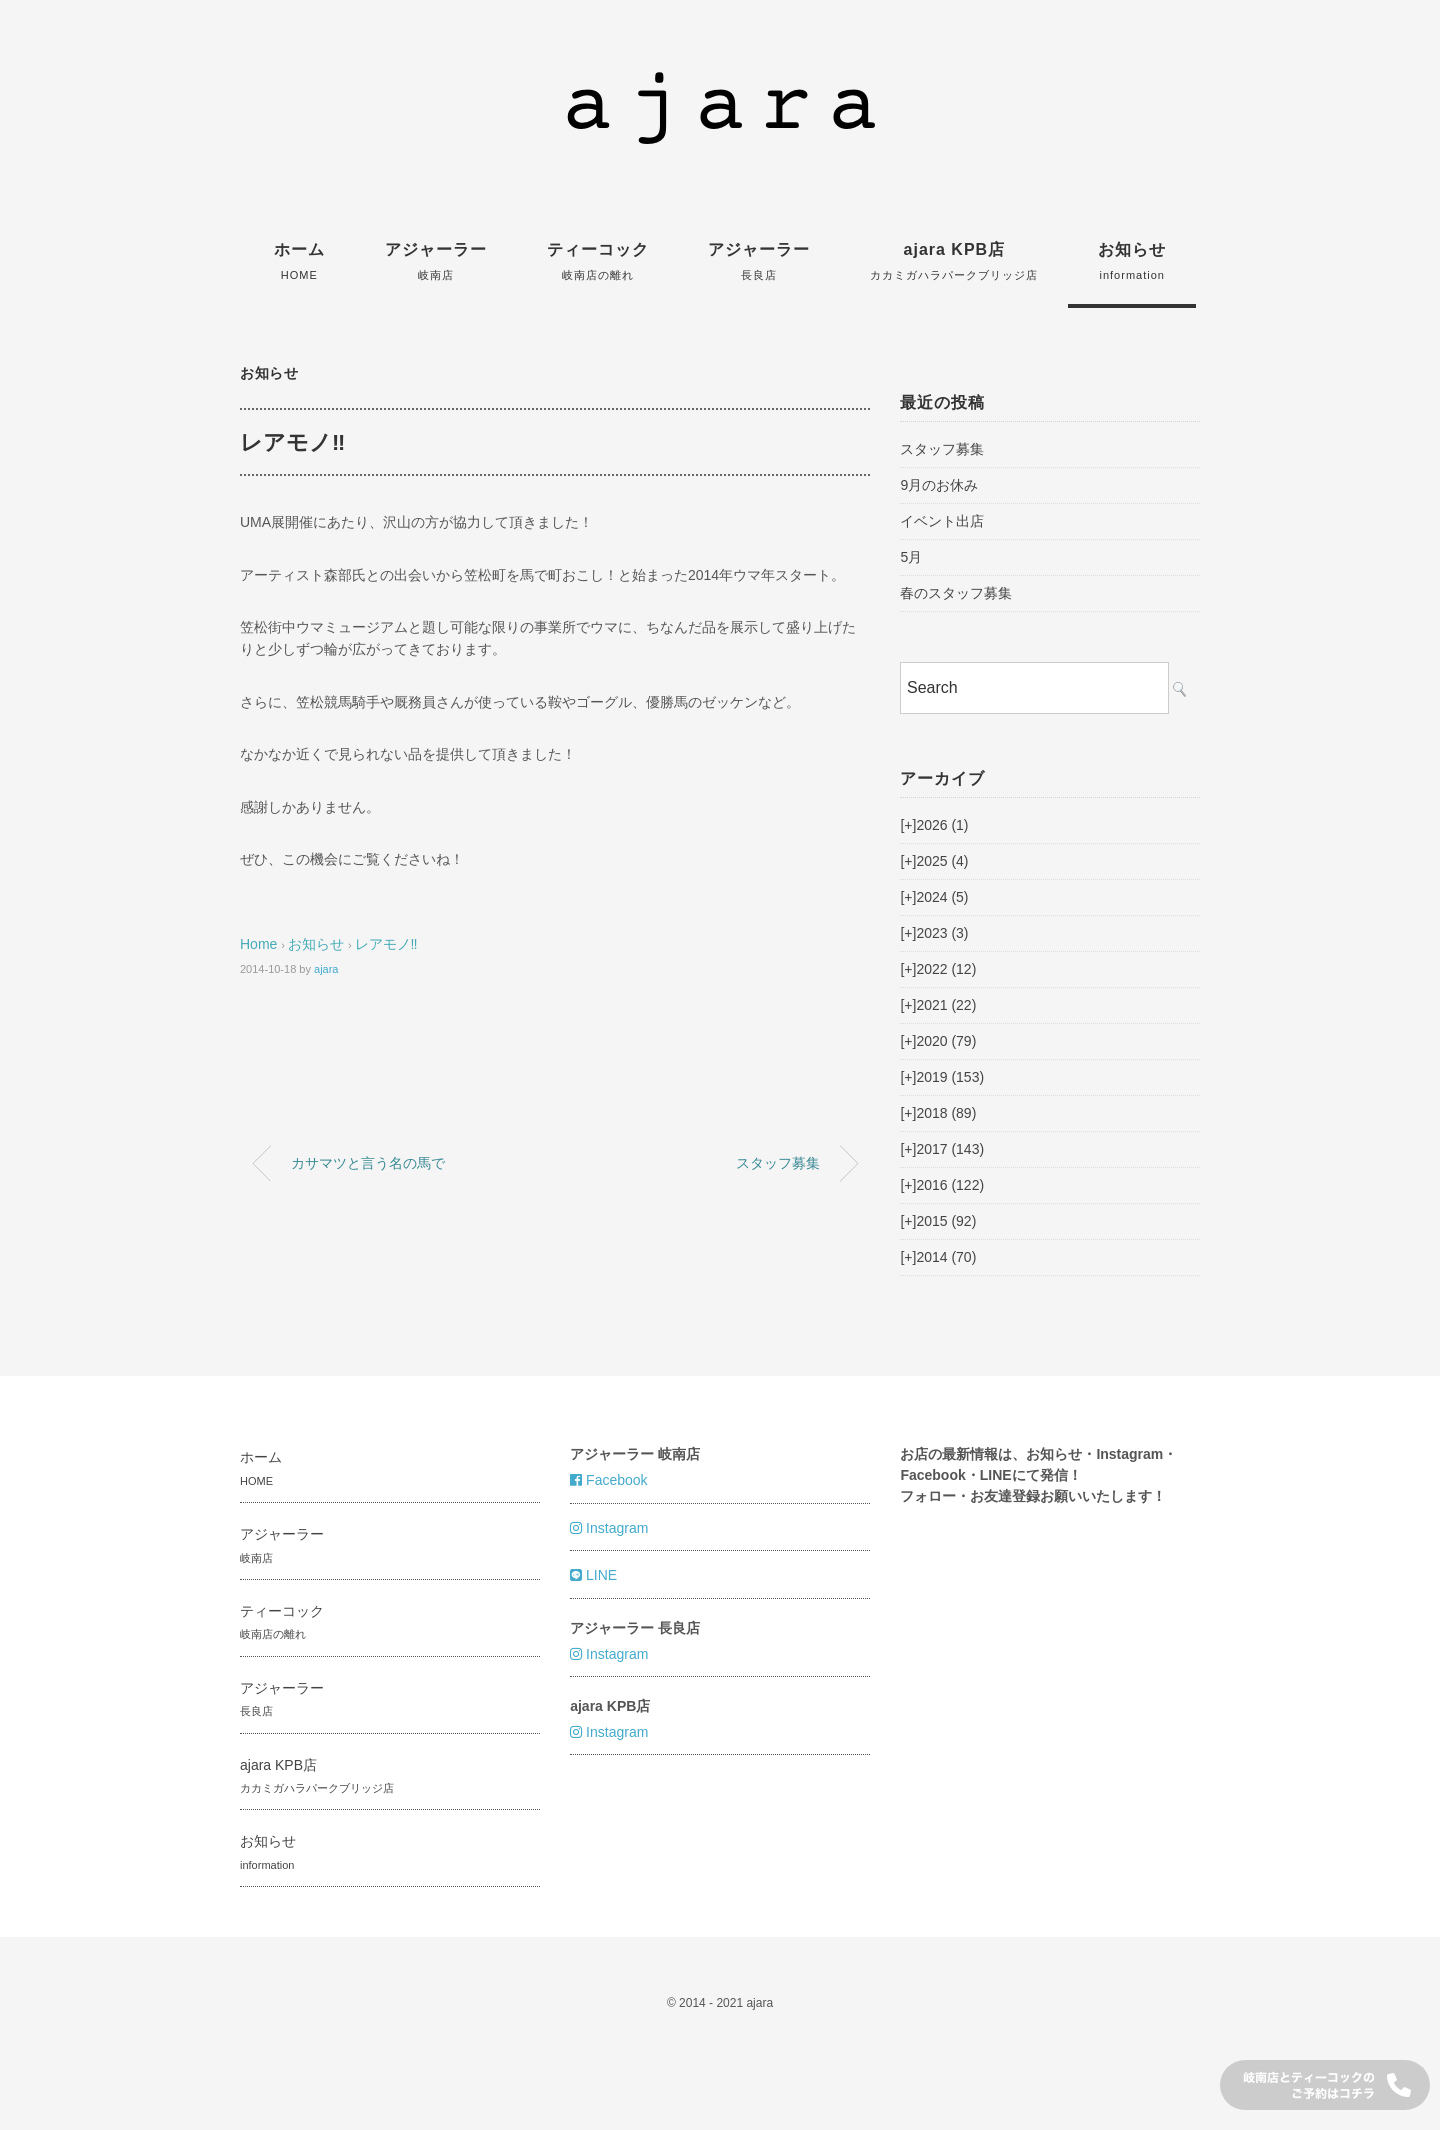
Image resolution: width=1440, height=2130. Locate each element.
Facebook (608, 1480)
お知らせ (1132, 261)
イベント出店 (942, 521)
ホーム (299, 261)
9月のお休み (939, 485)
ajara (326, 969)
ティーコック (598, 261)
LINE (593, 1575)
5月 (911, 557)
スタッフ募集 (778, 1163)
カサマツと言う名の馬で (368, 1163)
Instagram (609, 1528)
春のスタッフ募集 (956, 593)
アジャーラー (436, 261)
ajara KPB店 (954, 261)
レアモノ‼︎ (386, 944)
